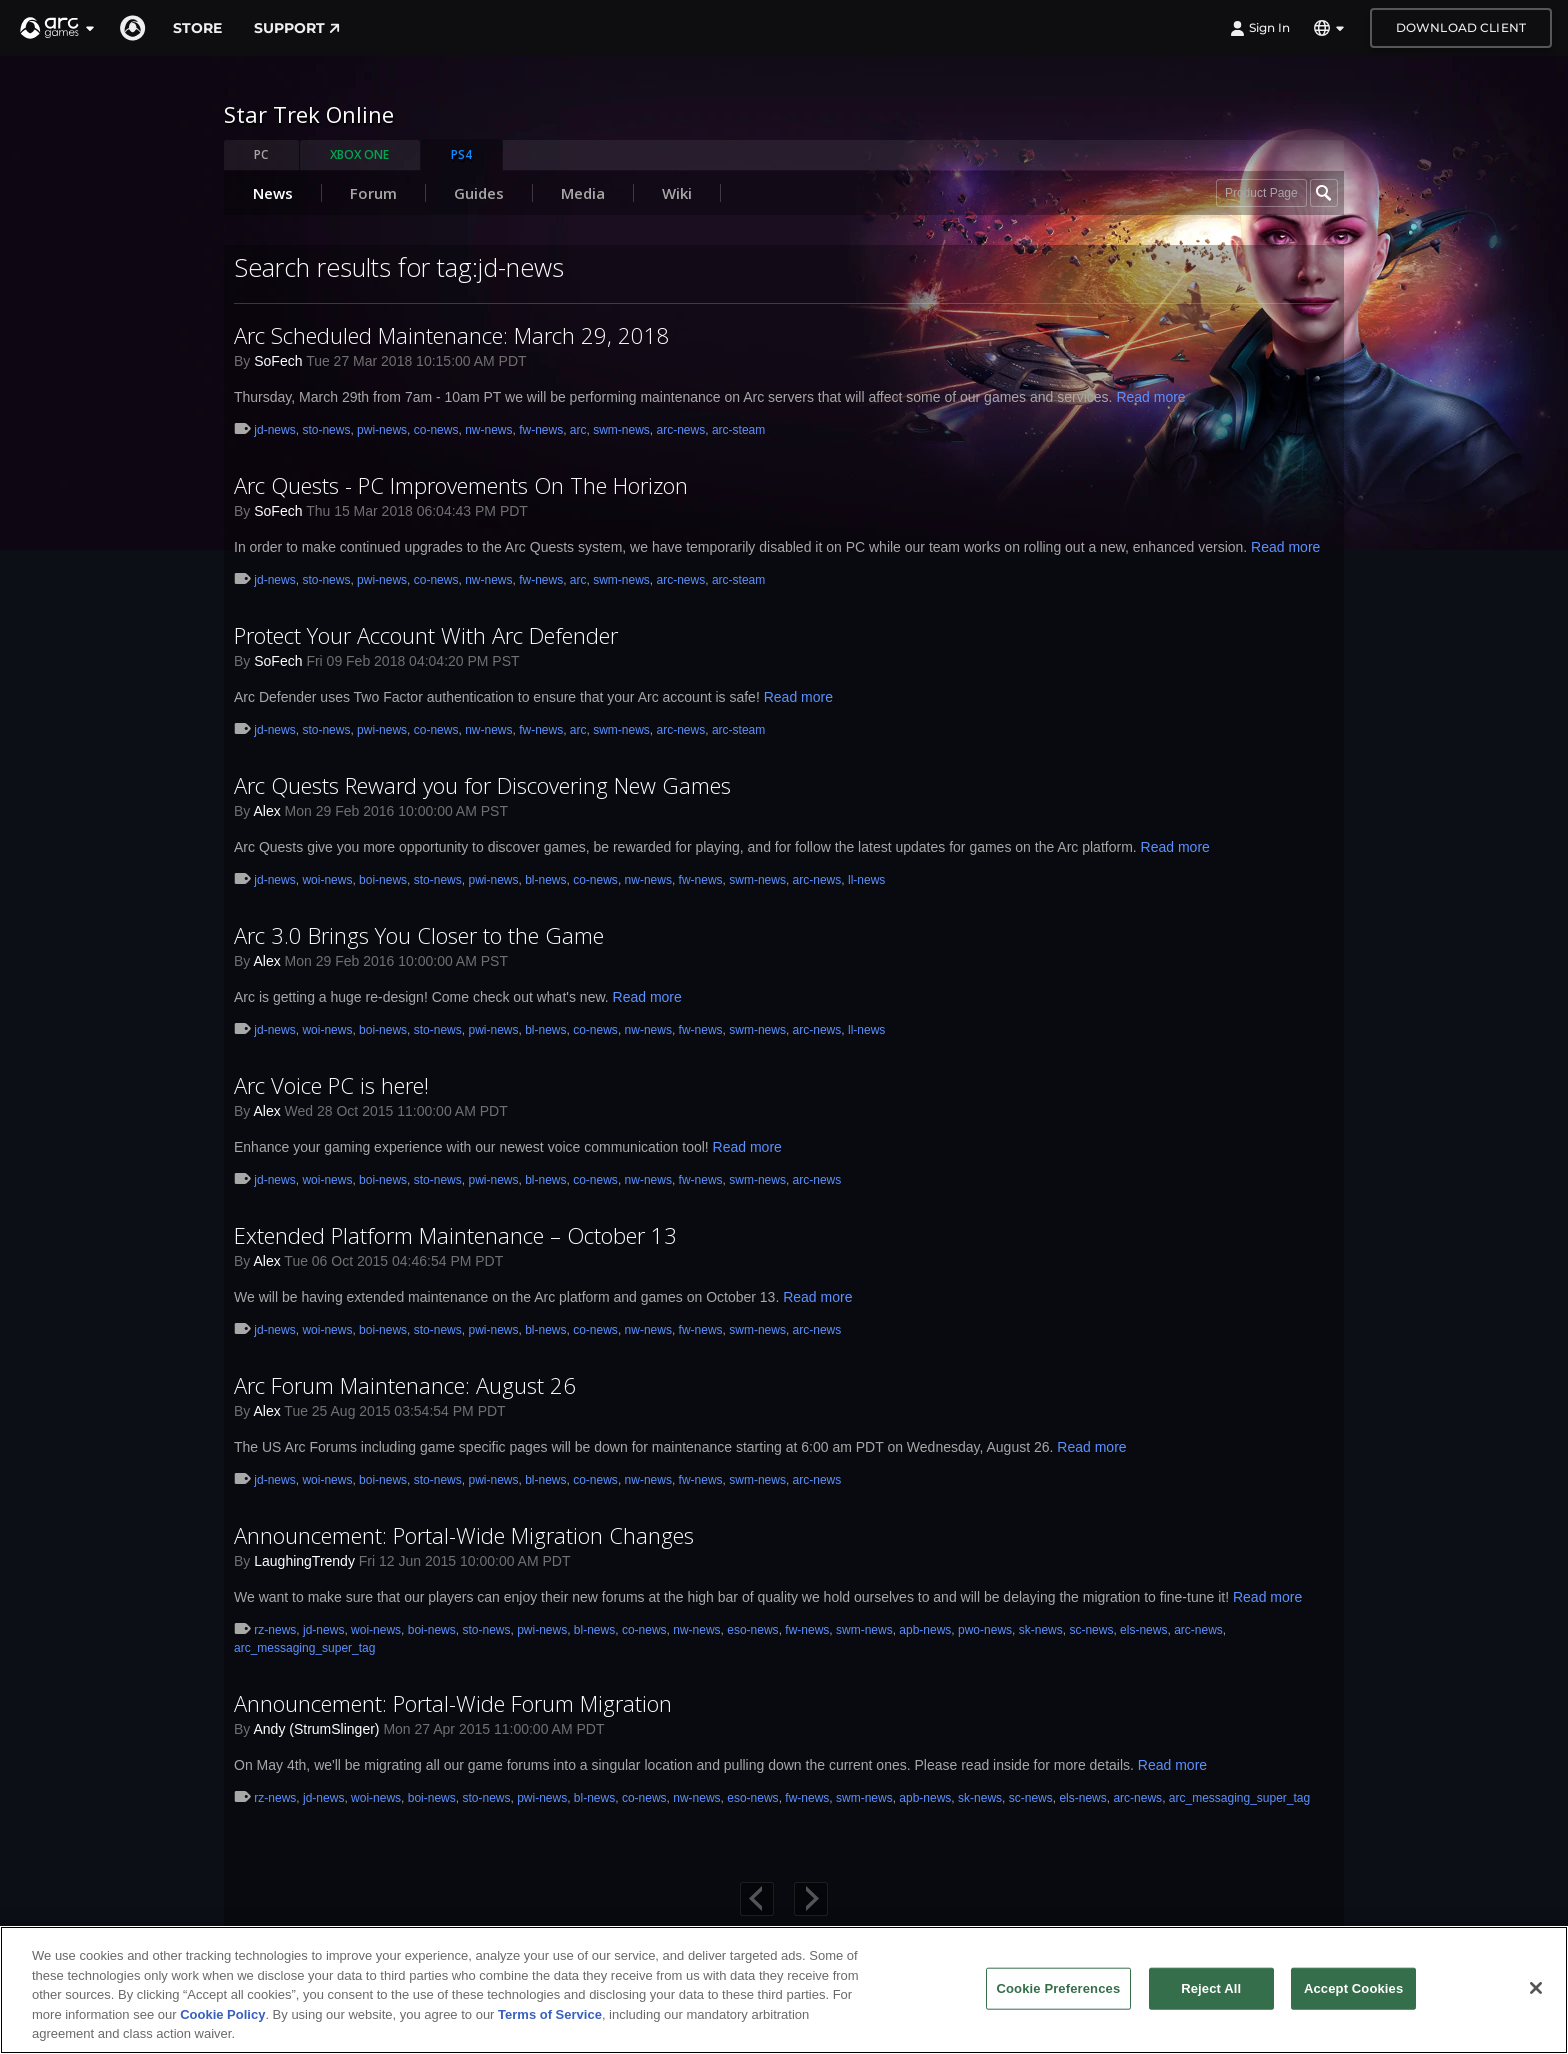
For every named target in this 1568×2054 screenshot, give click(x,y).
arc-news (681, 430)
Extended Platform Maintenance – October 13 (455, 1235)
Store (197, 28)
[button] (58, 28)
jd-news (274, 430)
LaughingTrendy (304, 1561)
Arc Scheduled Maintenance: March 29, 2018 (452, 335)
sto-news (326, 430)
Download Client (1461, 27)
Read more (1150, 397)
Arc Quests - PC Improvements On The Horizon (461, 485)
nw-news (488, 430)
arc (578, 430)
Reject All (1211, 1988)
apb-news (925, 1630)
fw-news (541, 430)
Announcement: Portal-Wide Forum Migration (453, 1703)
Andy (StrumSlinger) (316, 1729)
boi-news (383, 880)
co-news (436, 430)
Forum (373, 193)
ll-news (866, 880)
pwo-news (985, 1630)
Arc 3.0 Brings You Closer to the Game (419, 935)
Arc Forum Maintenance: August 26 (405, 1385)
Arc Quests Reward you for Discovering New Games (482, 785)
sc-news (1091, 1630)
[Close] (1536, 1988)
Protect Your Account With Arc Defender (426, 635)
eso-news (752, 1630)
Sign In (1260, 28)
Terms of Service (550, 2014)
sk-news (1041, 1630)
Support (297, 28)
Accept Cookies (1353, 1988)
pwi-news (382, 430)
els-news (1143, 1630)
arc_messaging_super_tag (304, 1648)
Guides (479, 193)
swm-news (621, 430)
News (273, 193)
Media (583, 193)
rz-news (275, 1630)
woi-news (327, 880)
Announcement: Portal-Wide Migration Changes (464, 1535)
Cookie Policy (222, 2014)
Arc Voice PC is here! (331, 1085)
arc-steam (738, 430)
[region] (784, 1990)
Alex (266, 811)
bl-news (545, 880)
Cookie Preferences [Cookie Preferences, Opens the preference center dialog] (1059, 1988)
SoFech (278, 361)
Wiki (677, 193)
